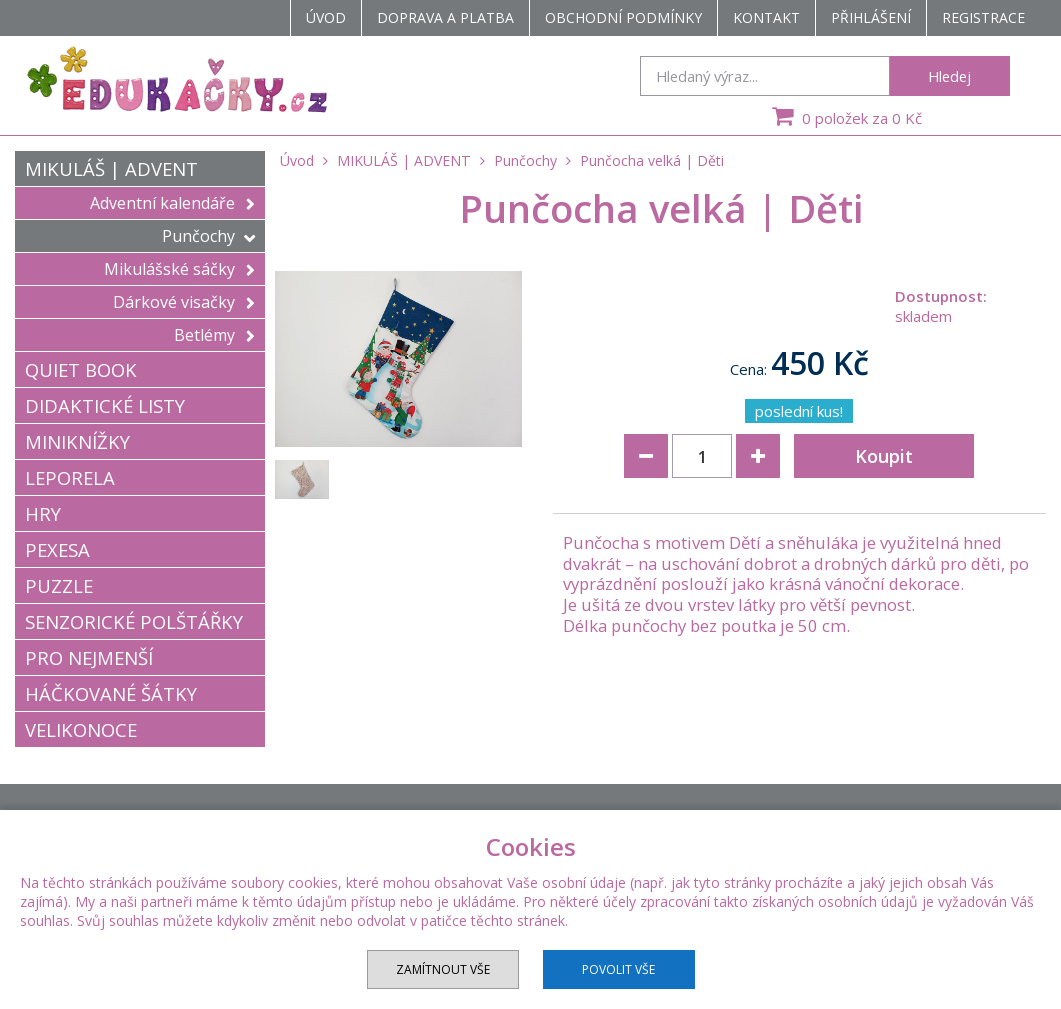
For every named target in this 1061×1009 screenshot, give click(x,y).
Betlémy (214, 335)
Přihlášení (871, 17)
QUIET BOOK (81, 369)
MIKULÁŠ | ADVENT (111, 168)
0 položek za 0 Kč (844, 116)
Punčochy (208, 236)
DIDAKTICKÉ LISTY (105, 405)
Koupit (884, 456)
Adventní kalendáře (172, 203)
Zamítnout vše (443, 969)
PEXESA (57, 549)
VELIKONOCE (81, 729)
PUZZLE (59, 585)
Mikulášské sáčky (179, 269)
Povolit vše (618, 969)
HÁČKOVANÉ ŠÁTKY (111, 693)
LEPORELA (70, 477)
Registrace (983, 17)
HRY (43, 513)
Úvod (326, 17)
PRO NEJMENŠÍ (89, 657)
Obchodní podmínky (623, 17)
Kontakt (766, 17)
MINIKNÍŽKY (77, 441)
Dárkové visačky (184, 302)
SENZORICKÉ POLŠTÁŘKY (134, 621)
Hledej (949, 76)
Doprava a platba (445, 17)
